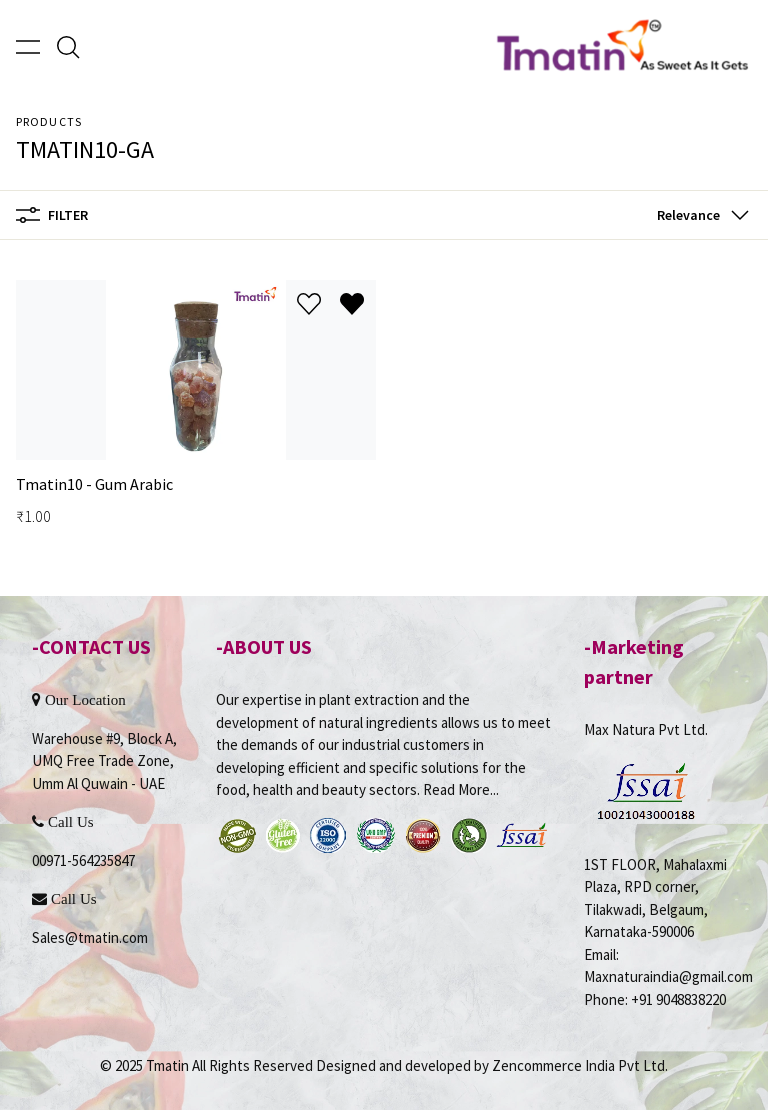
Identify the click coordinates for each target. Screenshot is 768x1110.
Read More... (461, 789)
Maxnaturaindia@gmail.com (668, 976)
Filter (52, 215)
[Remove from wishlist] (352, 304)
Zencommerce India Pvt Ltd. (580, 1065)
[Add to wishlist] (309, 304)
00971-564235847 (83, 860)
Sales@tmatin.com (90, 937)
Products (49, 121)
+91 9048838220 (678, 999)
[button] (699, 215)
